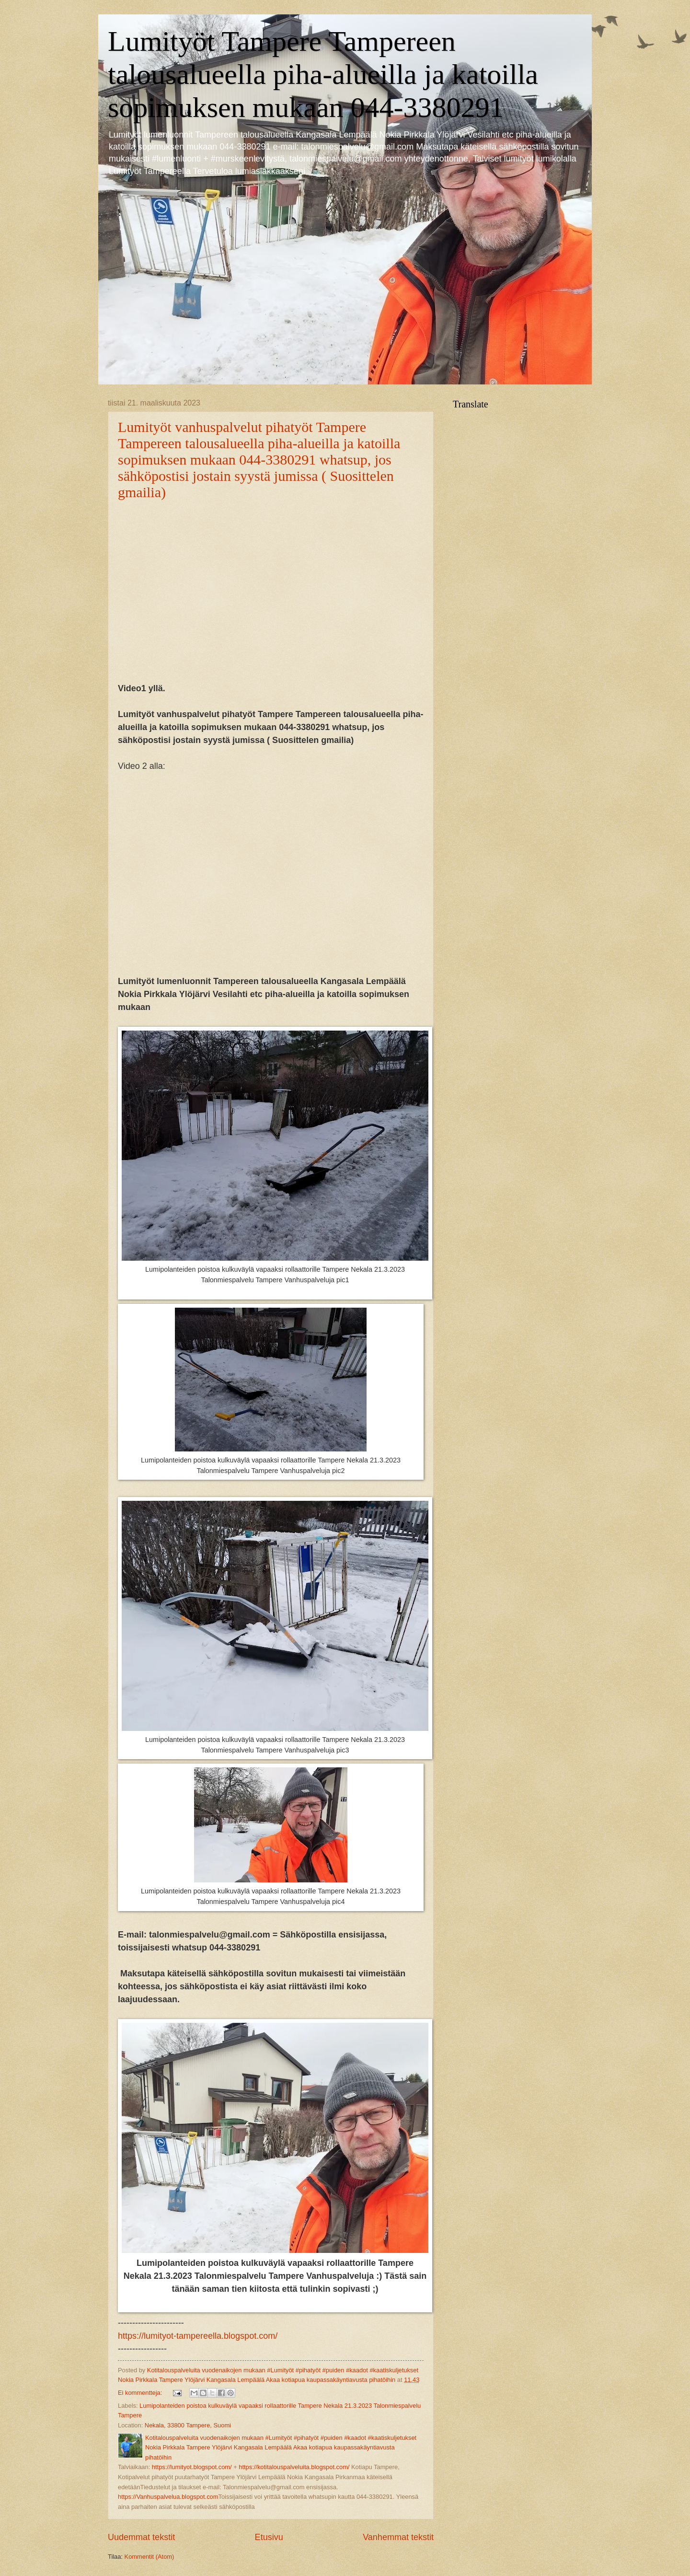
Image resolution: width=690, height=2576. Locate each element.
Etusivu (269, 2537)
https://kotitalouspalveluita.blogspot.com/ (294, 2467)
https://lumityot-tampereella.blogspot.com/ (197, 2336)
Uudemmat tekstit (141, 2537)
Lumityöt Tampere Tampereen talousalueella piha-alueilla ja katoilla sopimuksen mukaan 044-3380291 (323, 74)
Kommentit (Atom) (149, 2556)
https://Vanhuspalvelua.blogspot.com (168, 2496)
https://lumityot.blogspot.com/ (192, 2467)
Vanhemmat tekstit (398, 2537)
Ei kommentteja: (141, 2392)
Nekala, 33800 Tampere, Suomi (188, 2425)
